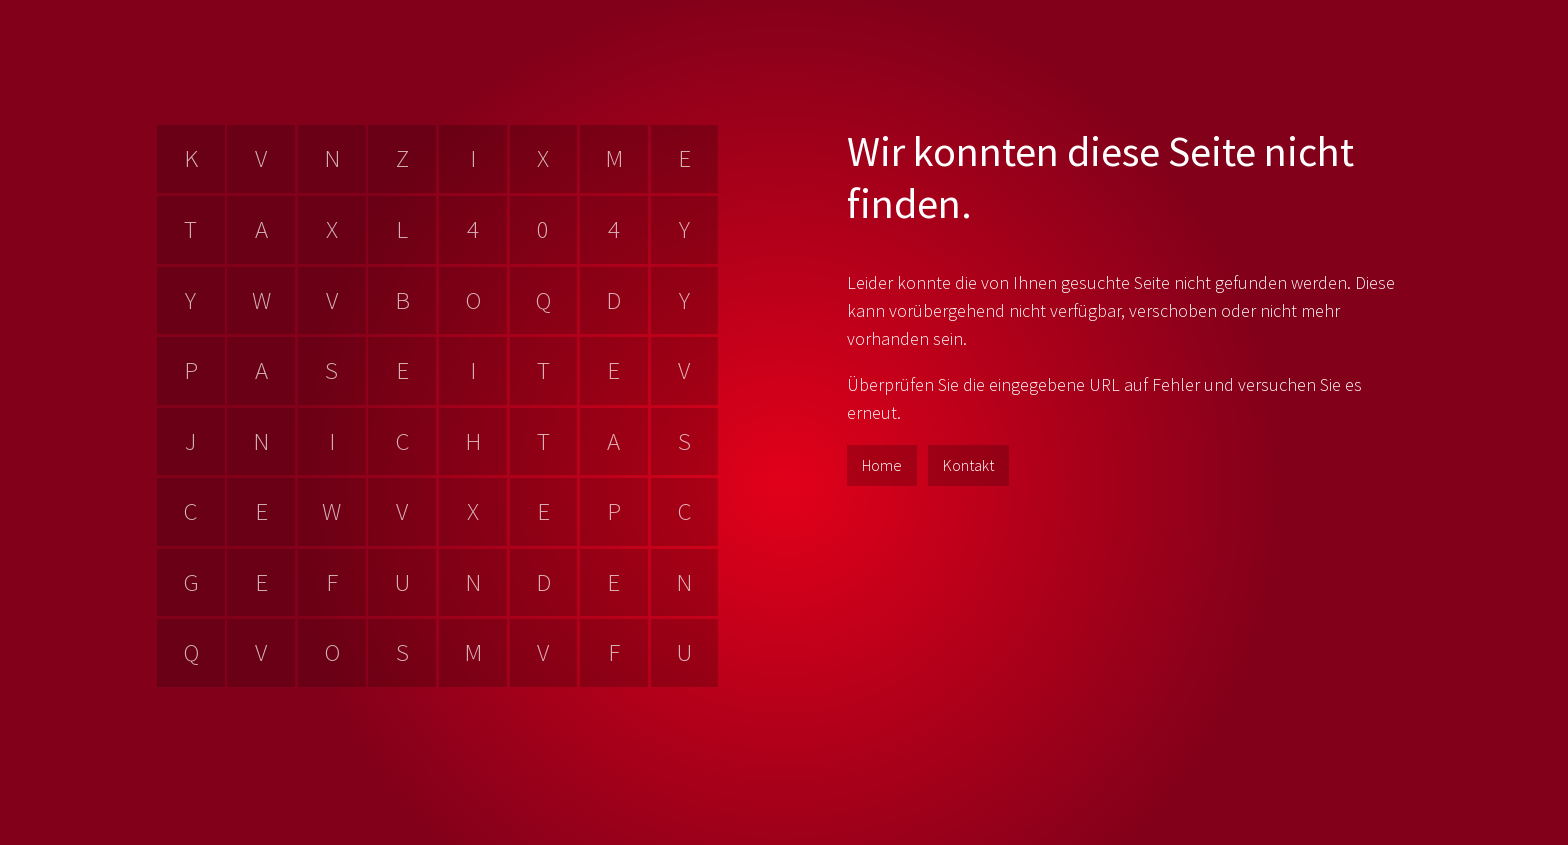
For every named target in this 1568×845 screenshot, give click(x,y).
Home (882, 465)
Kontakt (968, 465)
